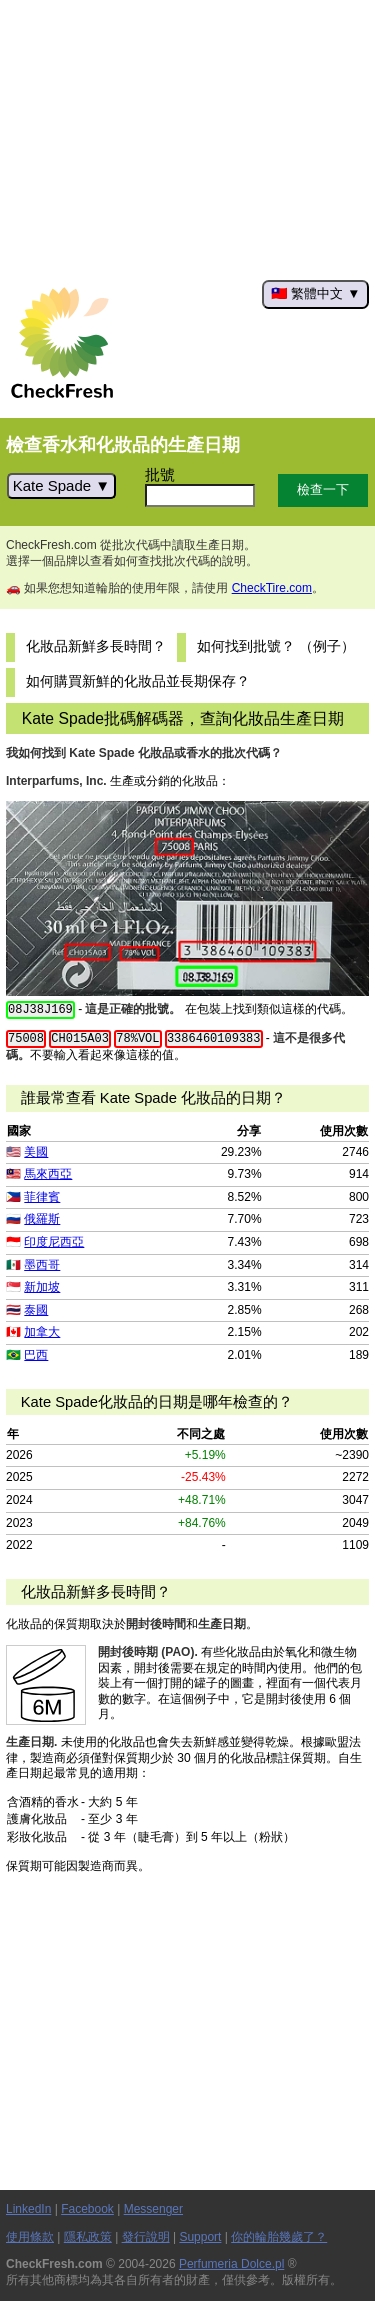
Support (200, 2237)
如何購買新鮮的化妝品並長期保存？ (138, 681)
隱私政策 (88, 2237)
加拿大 (42, 1332)
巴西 (36, 1355)
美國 (36, 1152)
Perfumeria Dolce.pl (231, 2264)
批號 (160, 474)
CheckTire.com (272, 588)
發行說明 (146, 2237)
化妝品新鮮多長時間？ (96, 646)
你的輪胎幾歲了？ (279, 2237)
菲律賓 (42, 1197)
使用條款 (30, 2237)
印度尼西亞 (54, 1242)
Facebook (87, 2209)
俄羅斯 (42, 1219)
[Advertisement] (187, 140)
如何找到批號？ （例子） (276, 646)
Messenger (153, 2209)
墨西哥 (42, 1265)
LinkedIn (28, 2209)
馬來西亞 (48, 1174)
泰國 (36, 1310)
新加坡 (42, 1287)
